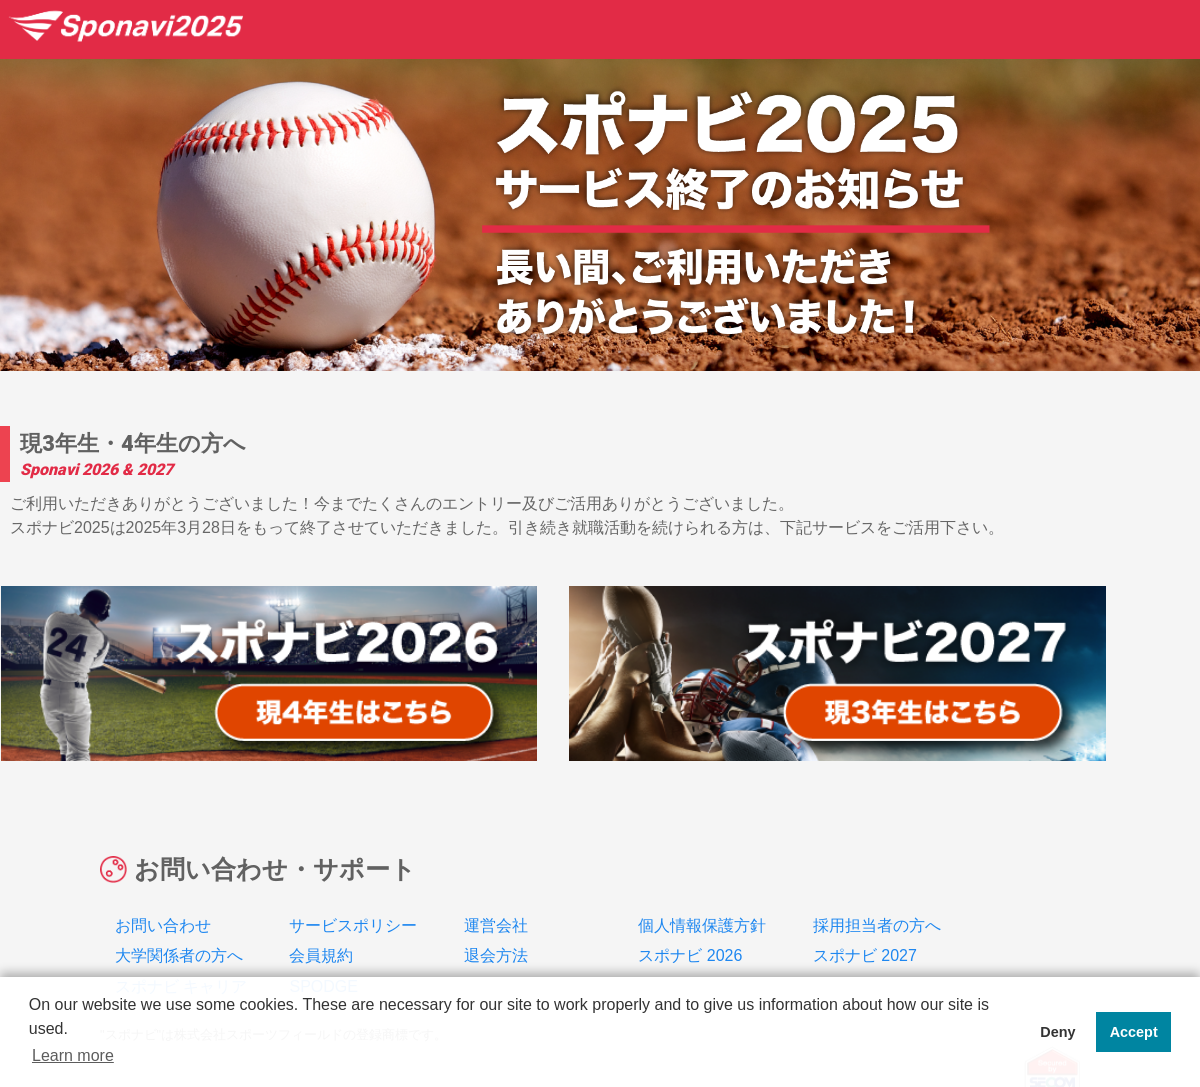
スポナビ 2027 (865, 911)
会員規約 (321, 911)
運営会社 (496, 881)
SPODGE (323, 942)
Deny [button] (1057, 1032)
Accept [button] (1134, 1032)
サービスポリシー (353, 881)
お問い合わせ (163, 881)
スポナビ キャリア (181, 942)
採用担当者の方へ (877, 881)
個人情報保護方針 (702, 881)
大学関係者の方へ (179, 911)
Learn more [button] (73, 1055)
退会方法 (496, 911)
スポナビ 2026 (690, 911)
